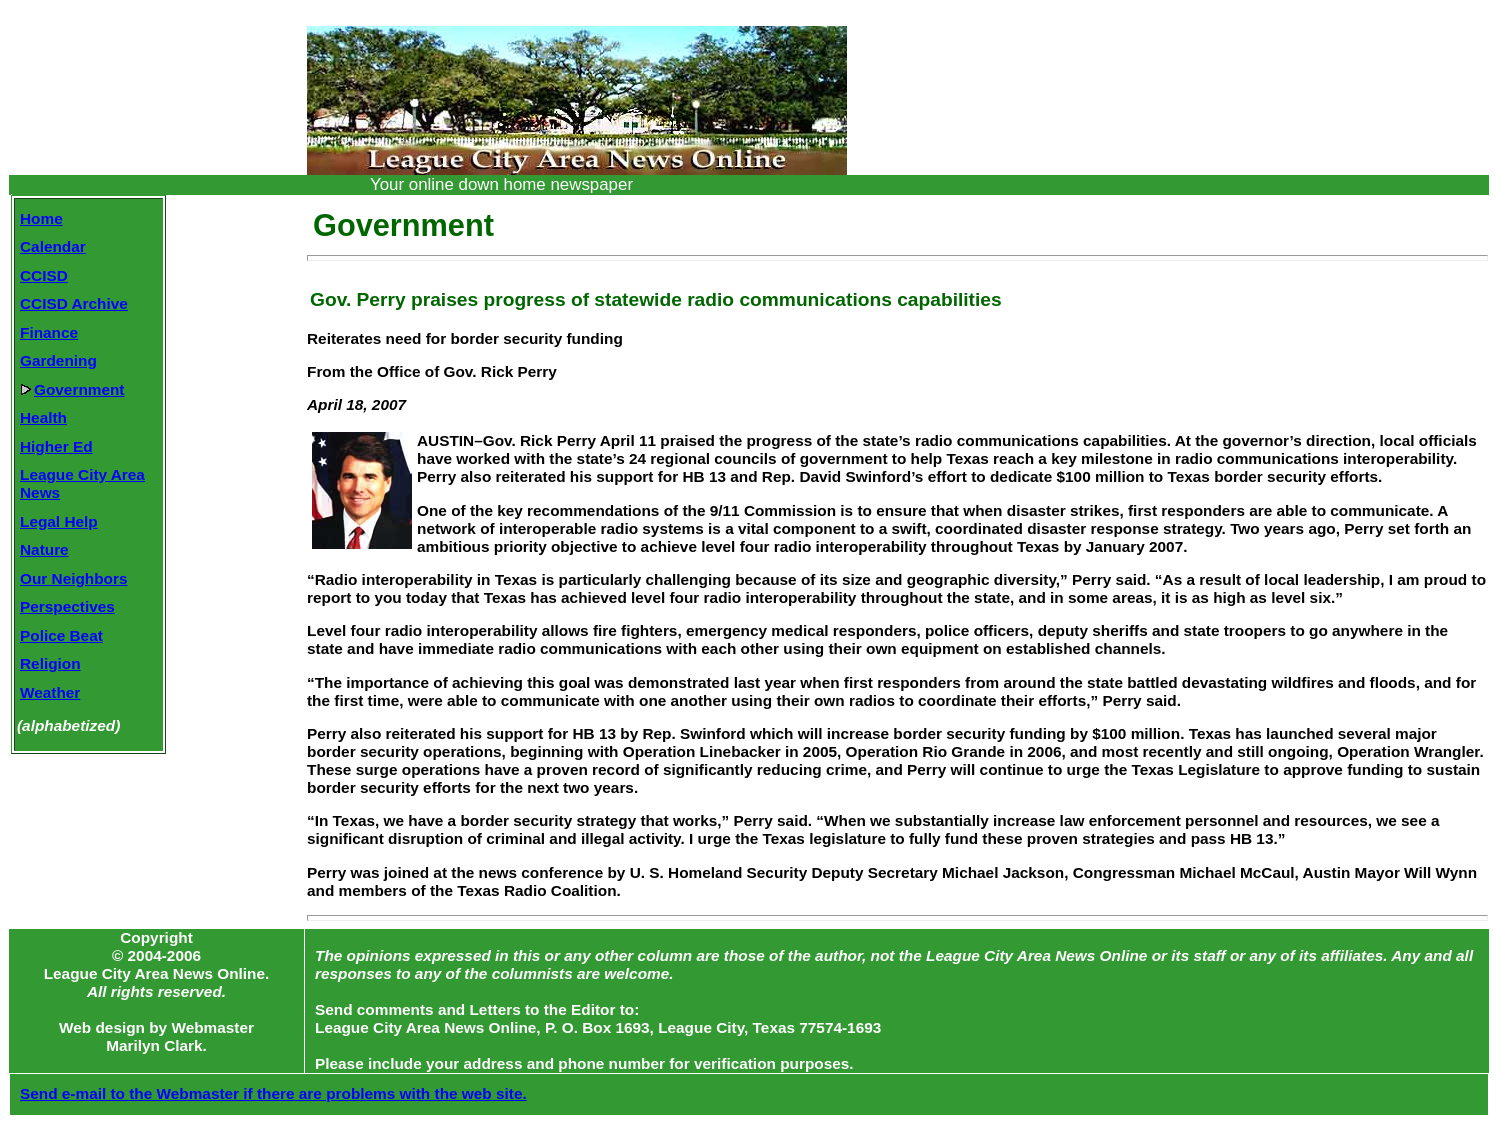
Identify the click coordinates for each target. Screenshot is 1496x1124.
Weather (50, 692)
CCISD (44, 275)
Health (43, 417)
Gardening (58, 360)
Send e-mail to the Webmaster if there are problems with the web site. (273, 1093)
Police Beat (61, 635)
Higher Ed (56, 446)
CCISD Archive (74, 303)
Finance (49, 332)
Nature (44, 549)
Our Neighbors (74, 578)
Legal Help (59, 521)
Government (72, 389)
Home (41, 218)
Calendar (53, 246)
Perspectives (67, 606)
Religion (50, 663)
